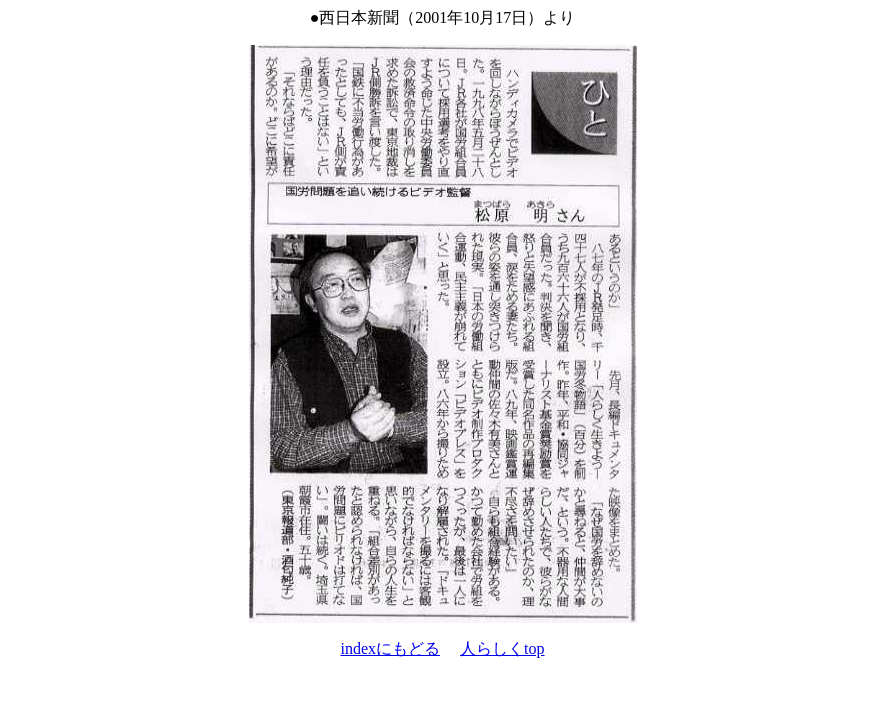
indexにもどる (391, 648)
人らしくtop (502, 648)
